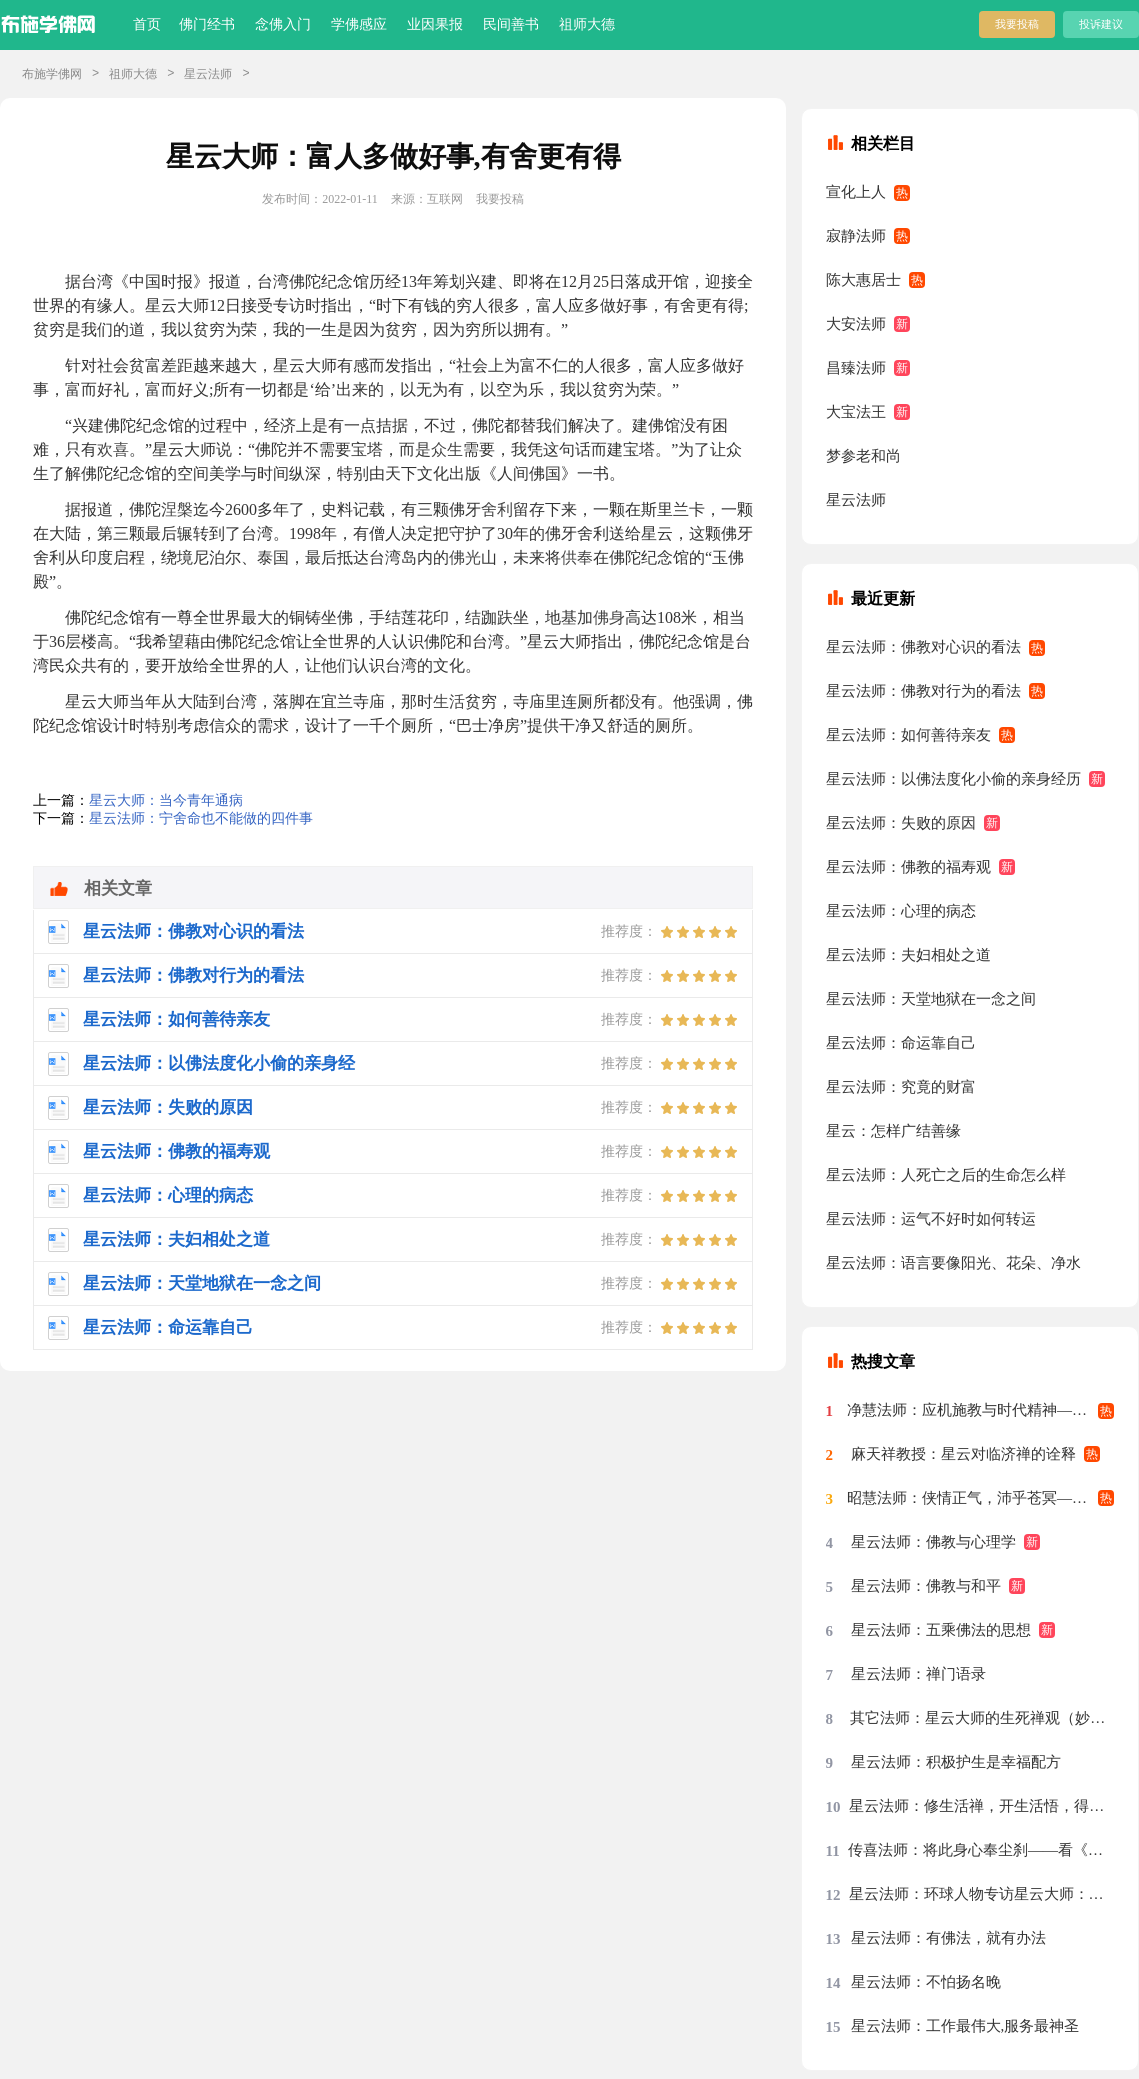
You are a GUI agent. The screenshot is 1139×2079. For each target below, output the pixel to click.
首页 (147, 24)
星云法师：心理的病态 (901, 911)
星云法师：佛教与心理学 (933, 1542)
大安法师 (856, 324)
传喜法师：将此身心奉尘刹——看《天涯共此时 (981, 1850)
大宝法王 (856, 412)
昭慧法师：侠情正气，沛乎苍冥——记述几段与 (981, 1498)
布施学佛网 (52, 74)
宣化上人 (856, 192)
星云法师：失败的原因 (901, 823)
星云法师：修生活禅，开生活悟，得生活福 (981, 1806)
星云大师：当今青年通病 (166, 800)
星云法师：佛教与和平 (926, 1586)
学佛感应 (359, 24)
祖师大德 (587, 24)
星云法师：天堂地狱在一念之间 (931, 999)
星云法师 (208, 74)
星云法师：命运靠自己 (901, 1043)
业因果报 (435, 24)
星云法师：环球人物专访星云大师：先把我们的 (982, 1894)
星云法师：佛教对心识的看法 (923, 647)
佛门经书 (207, 24)
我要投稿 (1017, 24)
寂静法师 (856, 236)
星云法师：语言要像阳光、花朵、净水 (953, 1263)
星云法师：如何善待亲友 (908, 735)
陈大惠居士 (863, 280)
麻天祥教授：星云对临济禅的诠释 (963, 1454)
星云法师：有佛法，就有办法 (948, 1938)
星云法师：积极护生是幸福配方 (956, 1762)
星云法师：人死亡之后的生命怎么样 (946, 1175)
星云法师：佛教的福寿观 (908, 867)
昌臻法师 (856, 368)
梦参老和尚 (863, 456)
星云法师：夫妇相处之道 (908, 955)
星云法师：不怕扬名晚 (926, 1982)
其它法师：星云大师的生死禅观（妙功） (982, 1718)
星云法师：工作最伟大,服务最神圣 (965, 2026)
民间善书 (511, 24)
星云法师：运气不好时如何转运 (931, 1219)
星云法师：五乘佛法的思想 (941, 1630)
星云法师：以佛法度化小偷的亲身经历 (953, 779)
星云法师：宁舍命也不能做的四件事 (201, 818)
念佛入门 (283, 24)
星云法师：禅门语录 (918, 1674)
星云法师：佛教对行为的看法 (923, 691)
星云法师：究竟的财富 (901, 1087)
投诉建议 (1101, 24)
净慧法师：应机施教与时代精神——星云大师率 (981, 1410)
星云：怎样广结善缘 (893, 1131)
